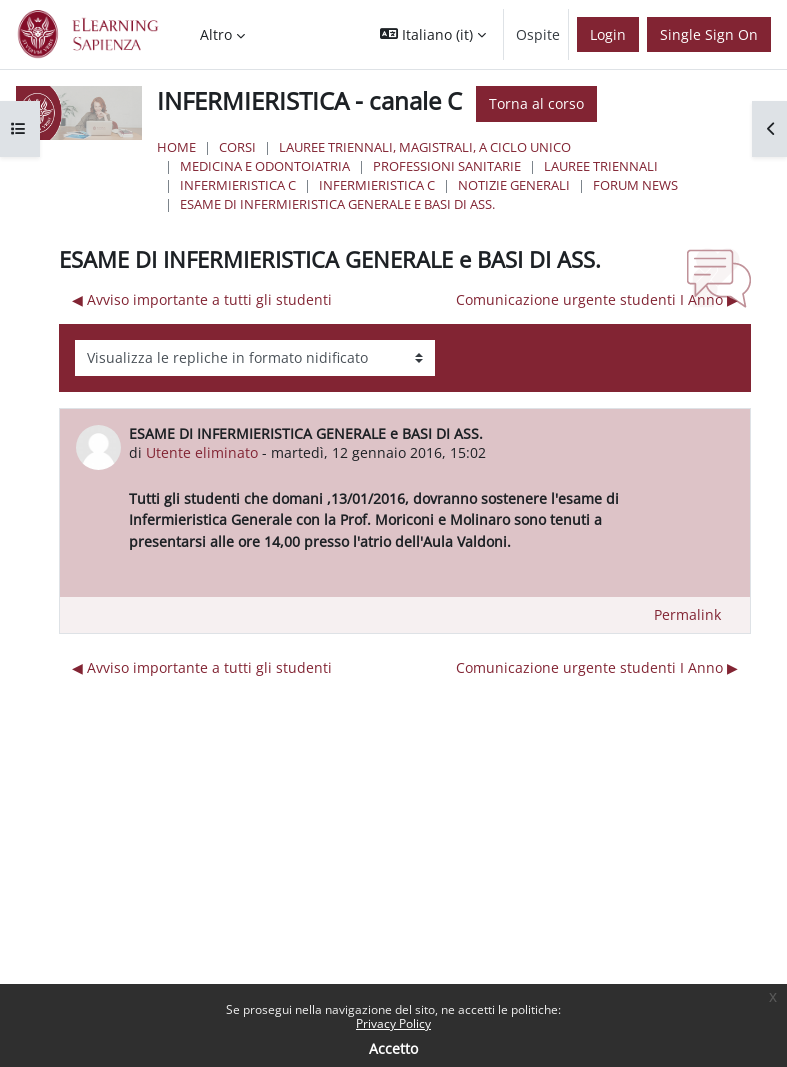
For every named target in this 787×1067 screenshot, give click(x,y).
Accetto (393, 1048)
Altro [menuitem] (216, 34)
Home (176, 147)
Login (608, 34)
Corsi (237, 147)
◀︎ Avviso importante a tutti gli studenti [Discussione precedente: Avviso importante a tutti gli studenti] (202, 299)
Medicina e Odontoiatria (265, 166)
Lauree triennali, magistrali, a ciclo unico (425, 147)
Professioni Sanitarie (447, 166)
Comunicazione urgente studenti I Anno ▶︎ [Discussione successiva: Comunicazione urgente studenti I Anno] (597, 299)
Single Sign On (709, 34)
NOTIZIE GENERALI (514, 185)
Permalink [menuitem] (687, 614)
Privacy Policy (393, 1023)
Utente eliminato (202, 452)
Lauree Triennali (601, 166)
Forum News (635, 185)
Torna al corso (536, 103)
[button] (433, 34)
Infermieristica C (238, 185)
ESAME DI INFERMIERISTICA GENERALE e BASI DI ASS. (337, 204)
